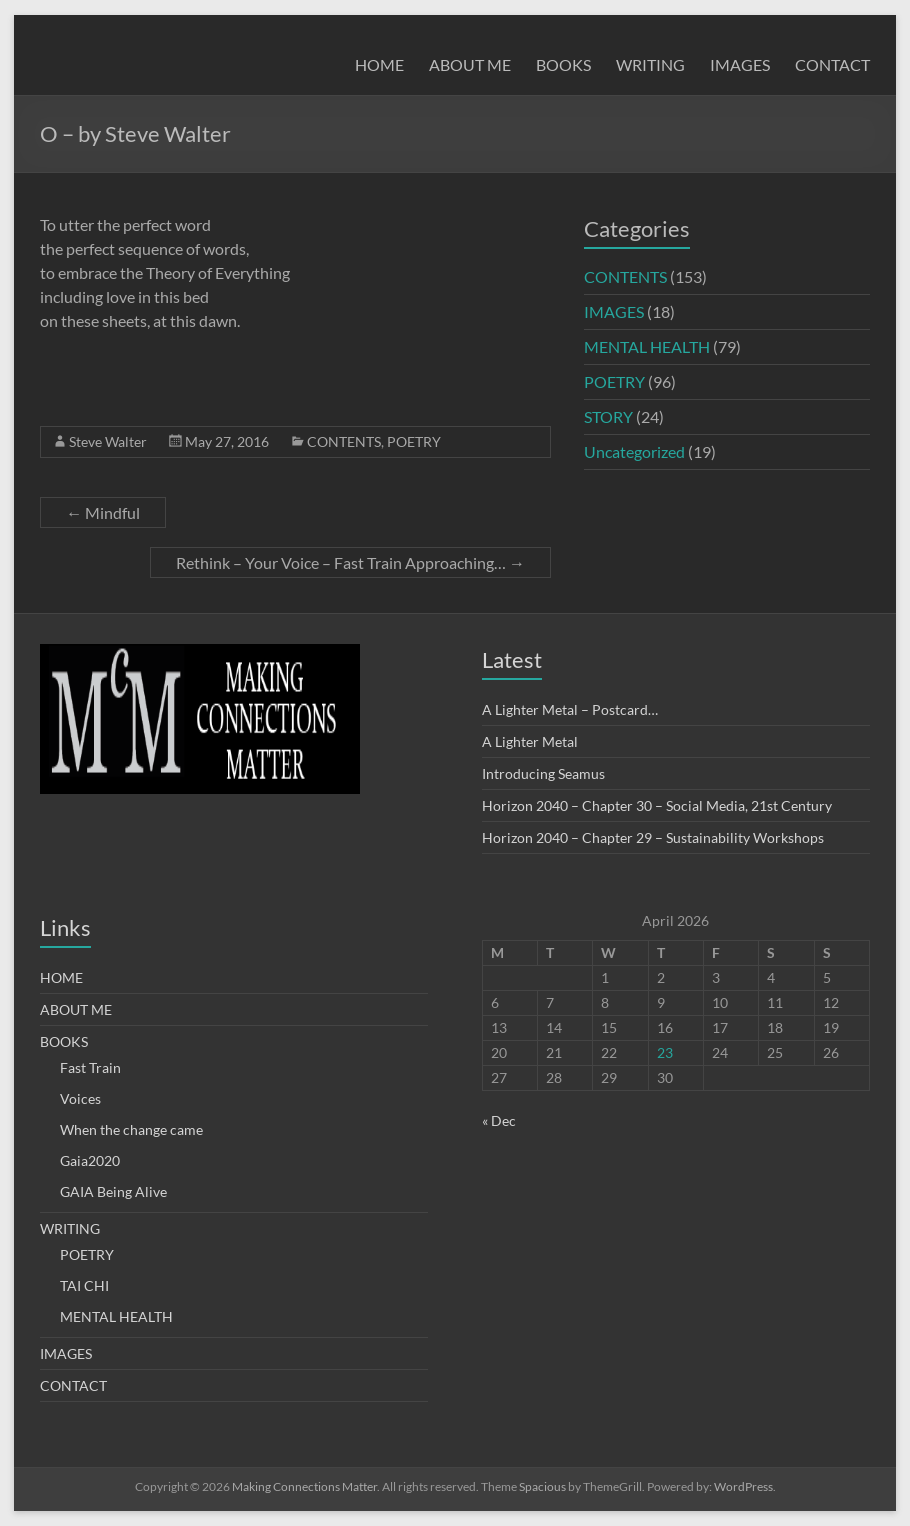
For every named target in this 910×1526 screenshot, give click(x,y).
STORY (608, 416)
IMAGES (740, 64)
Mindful (103, 512)
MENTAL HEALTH (647, 346)
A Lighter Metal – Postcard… (570, 709)
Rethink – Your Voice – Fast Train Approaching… (350, 562)
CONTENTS (344, 441)
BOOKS (563, 64)
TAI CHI (84, 1285)
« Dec (499, 1120)
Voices (80, 1098)
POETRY (414, 441)
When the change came (131, 1129)
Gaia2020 (90, 1160)
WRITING (650, 64)
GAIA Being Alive (113, 1191)
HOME (379, 64)
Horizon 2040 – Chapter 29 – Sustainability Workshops (653, 837)
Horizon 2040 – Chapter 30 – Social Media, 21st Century (657, 805)
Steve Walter (108, 441)
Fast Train (90, 1067)
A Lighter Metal (530, 741)
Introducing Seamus (543, 773)
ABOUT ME (470, 64)
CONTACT (832, 64)
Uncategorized (634, 451)
